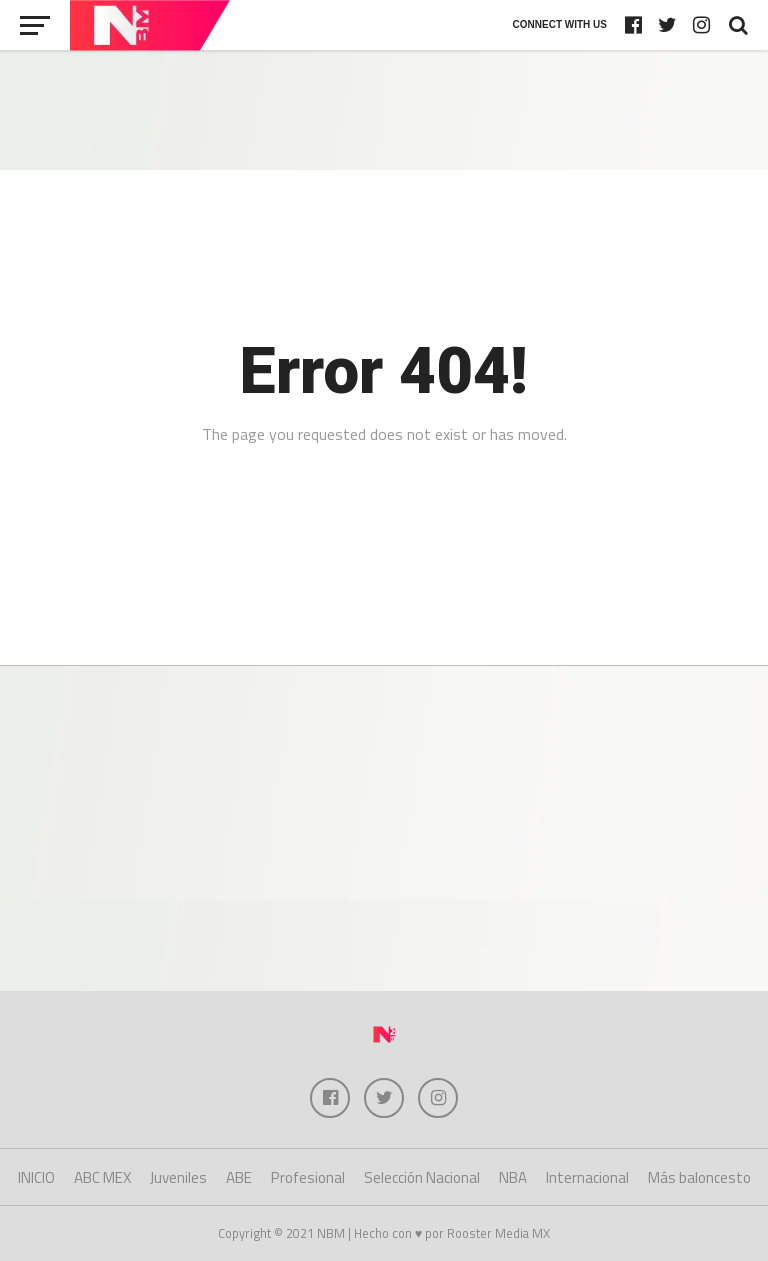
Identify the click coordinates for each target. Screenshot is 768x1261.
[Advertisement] (384, 110)
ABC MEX (102, 1177)
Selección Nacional (422, 1177)
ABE (239, 1177)
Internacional (587, 1177)
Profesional (308, 1177)
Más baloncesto (699, 1177)
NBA (513, 1177)
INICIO (36, 1177)
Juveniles (178, 1177)
